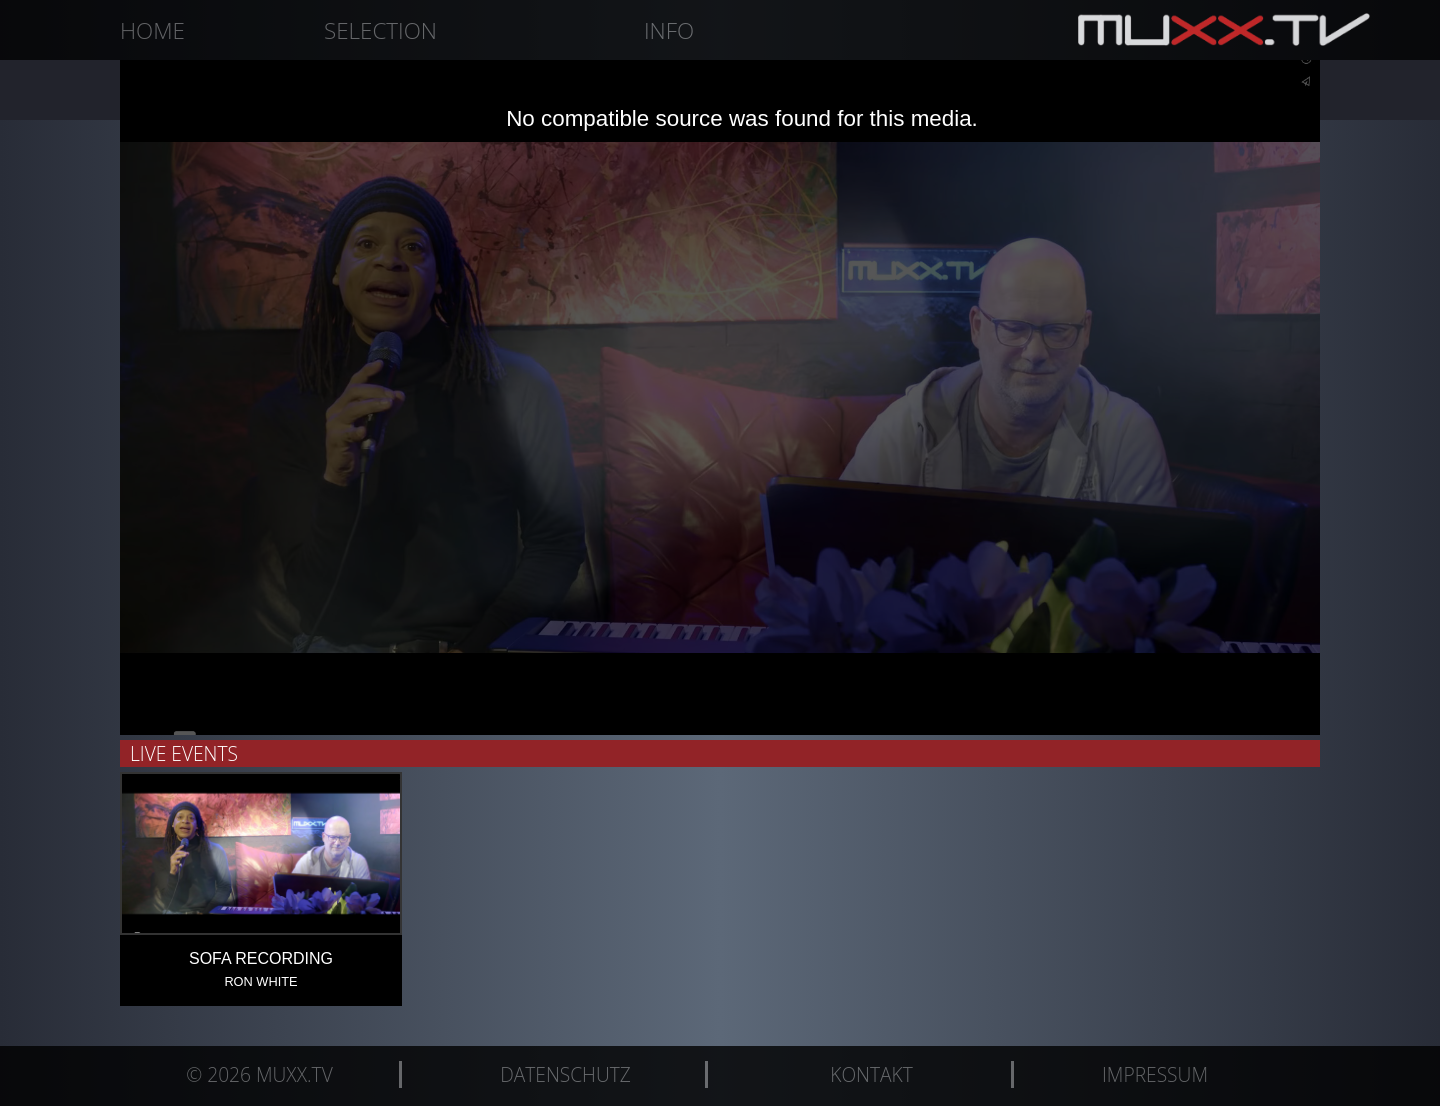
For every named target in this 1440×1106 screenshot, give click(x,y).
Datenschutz (565, 1074)
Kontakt (871, 1074)
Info (669, 30)
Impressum (1155, 1074)
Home (152, 30)
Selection (380, 30)
